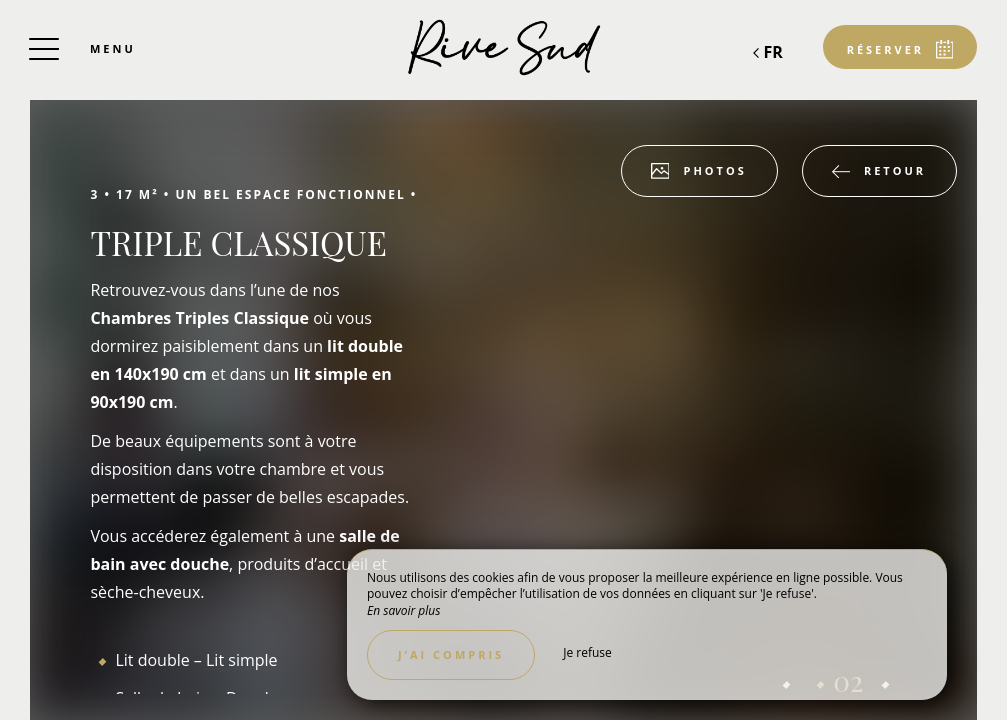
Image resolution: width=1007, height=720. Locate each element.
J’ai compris (451, 654)
